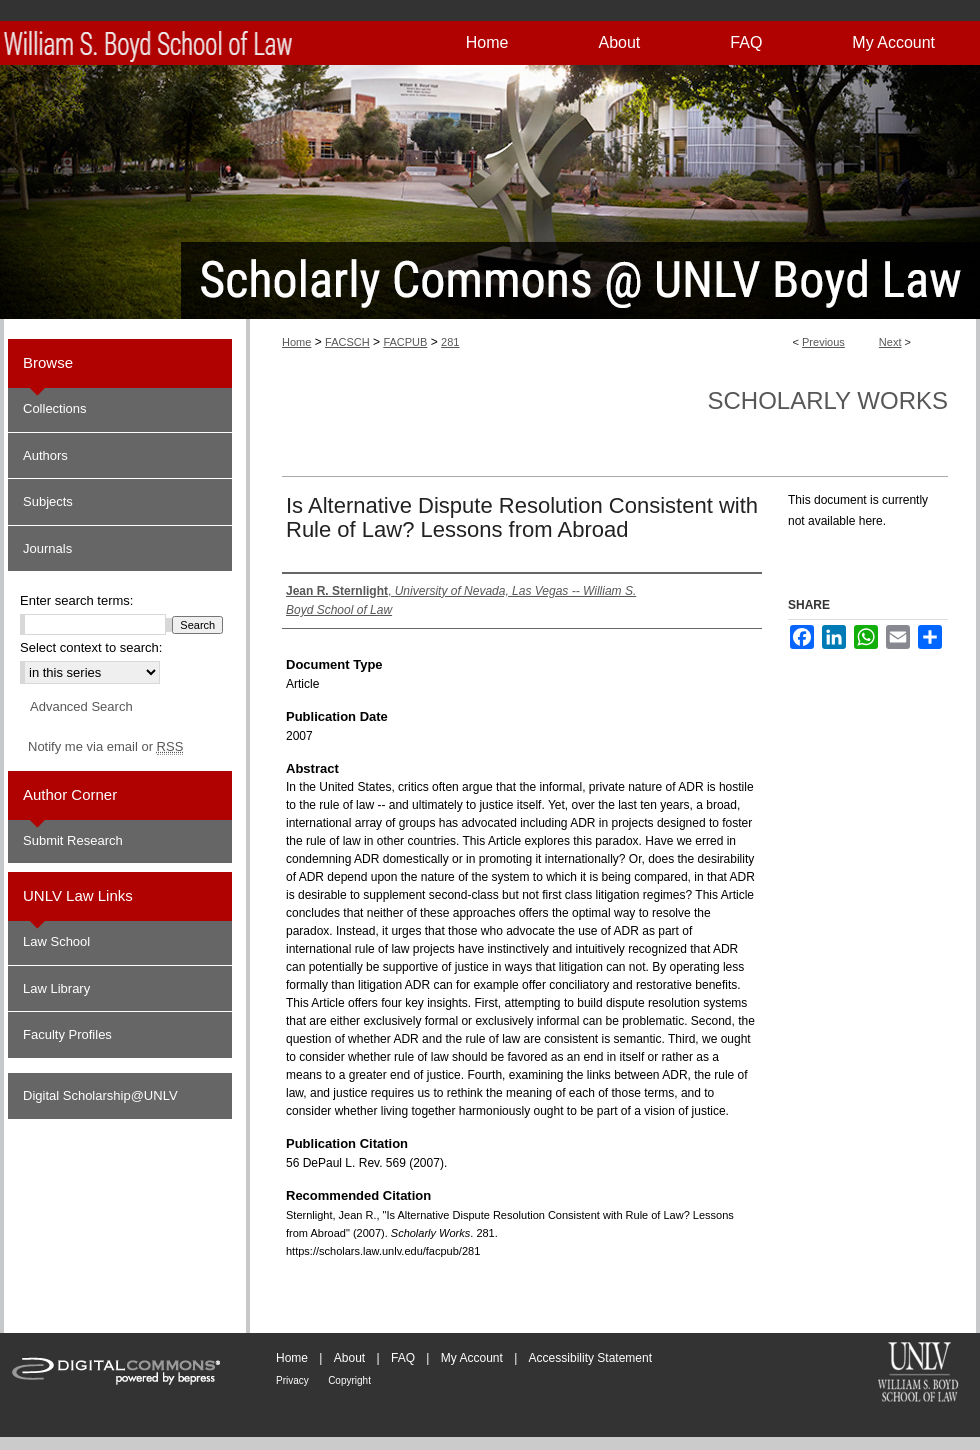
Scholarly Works (827, 400)
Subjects (48, 501)
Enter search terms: (76, 600)
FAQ (403, 1358)
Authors (45, 455)
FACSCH (347, 342)
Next (890, 342)
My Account (472, 1358)
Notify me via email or (105, 747)
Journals (47, 548)
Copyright (349, 1380)
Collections (55, 408)
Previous (823, 342)
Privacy (292, 1380)
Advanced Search (81, 706)
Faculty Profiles (67, 1034)
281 (450, 342)
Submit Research (73, 840)
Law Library (56, 988)
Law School (56, 941)
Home (296, 342)
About (349, 1358)
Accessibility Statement (590, 1358)
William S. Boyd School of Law (918, 1374)
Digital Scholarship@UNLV (100, 1095)
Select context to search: (91, 647)
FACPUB (405, 342)
